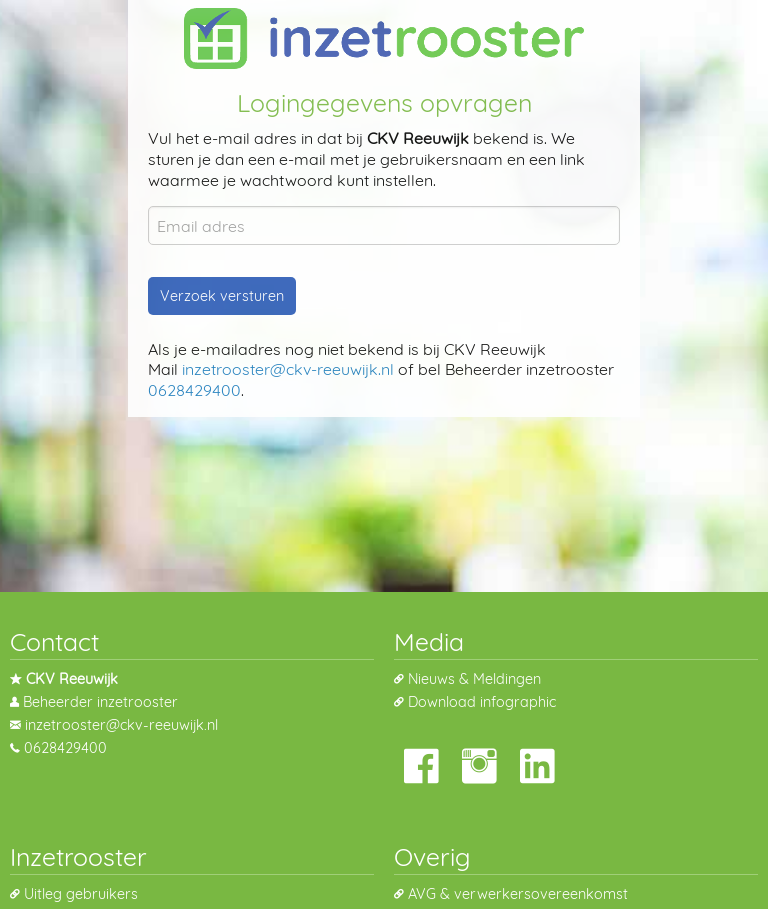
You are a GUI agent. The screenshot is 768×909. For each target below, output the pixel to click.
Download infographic (482, 702)
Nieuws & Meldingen (474, 679)
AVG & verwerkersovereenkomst (518, 894)
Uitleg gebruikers (81, 894)
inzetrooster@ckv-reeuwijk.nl (288, 369)
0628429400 (194, 390)
